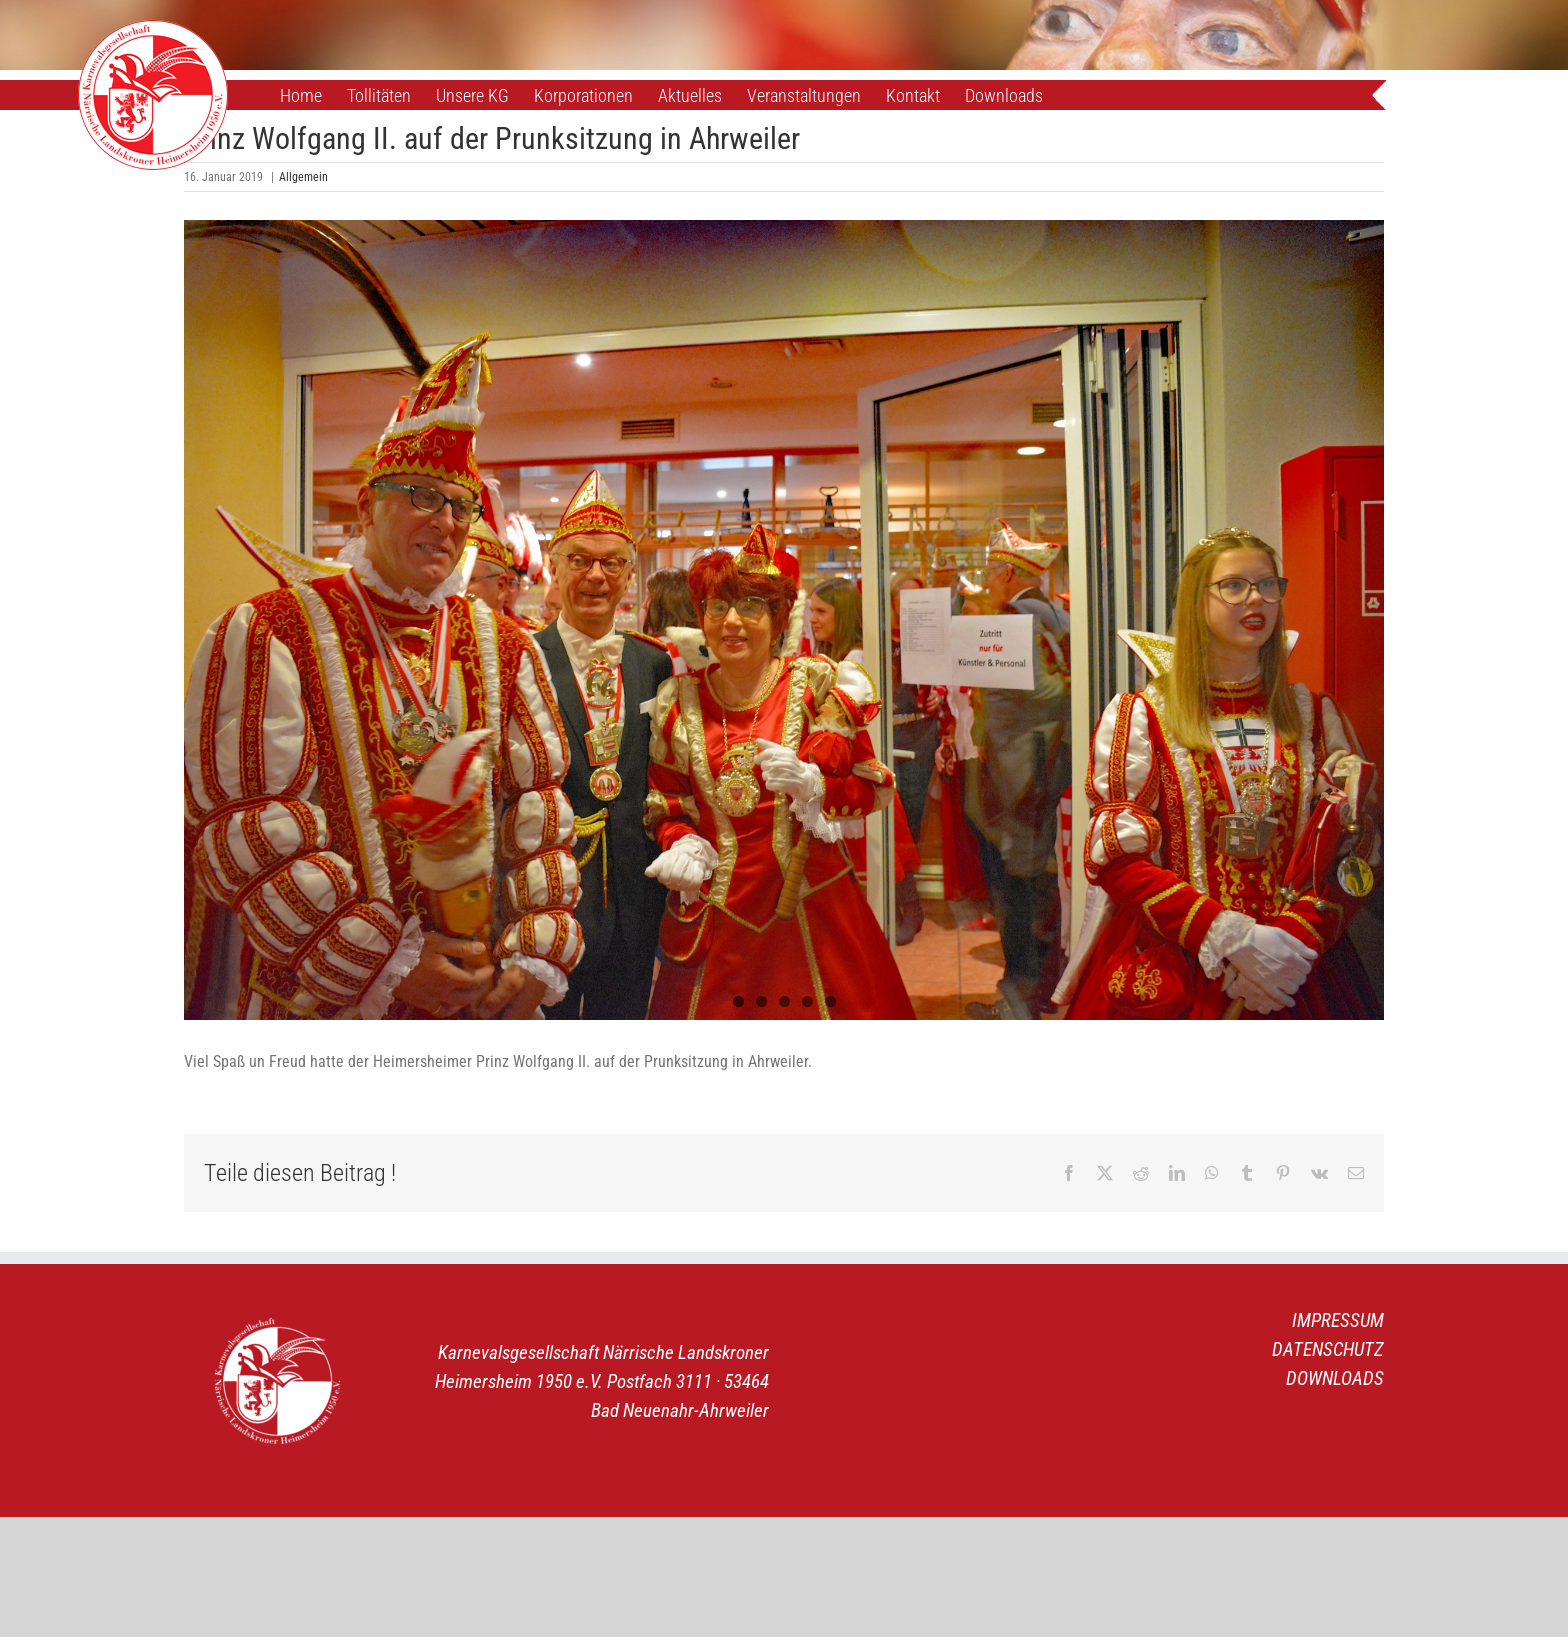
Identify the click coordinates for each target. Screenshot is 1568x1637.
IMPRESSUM (1338, 1320)
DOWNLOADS (1335, 1378)
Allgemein (303, 177)
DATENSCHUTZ (1328, 1349)
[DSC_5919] (784, 620)
